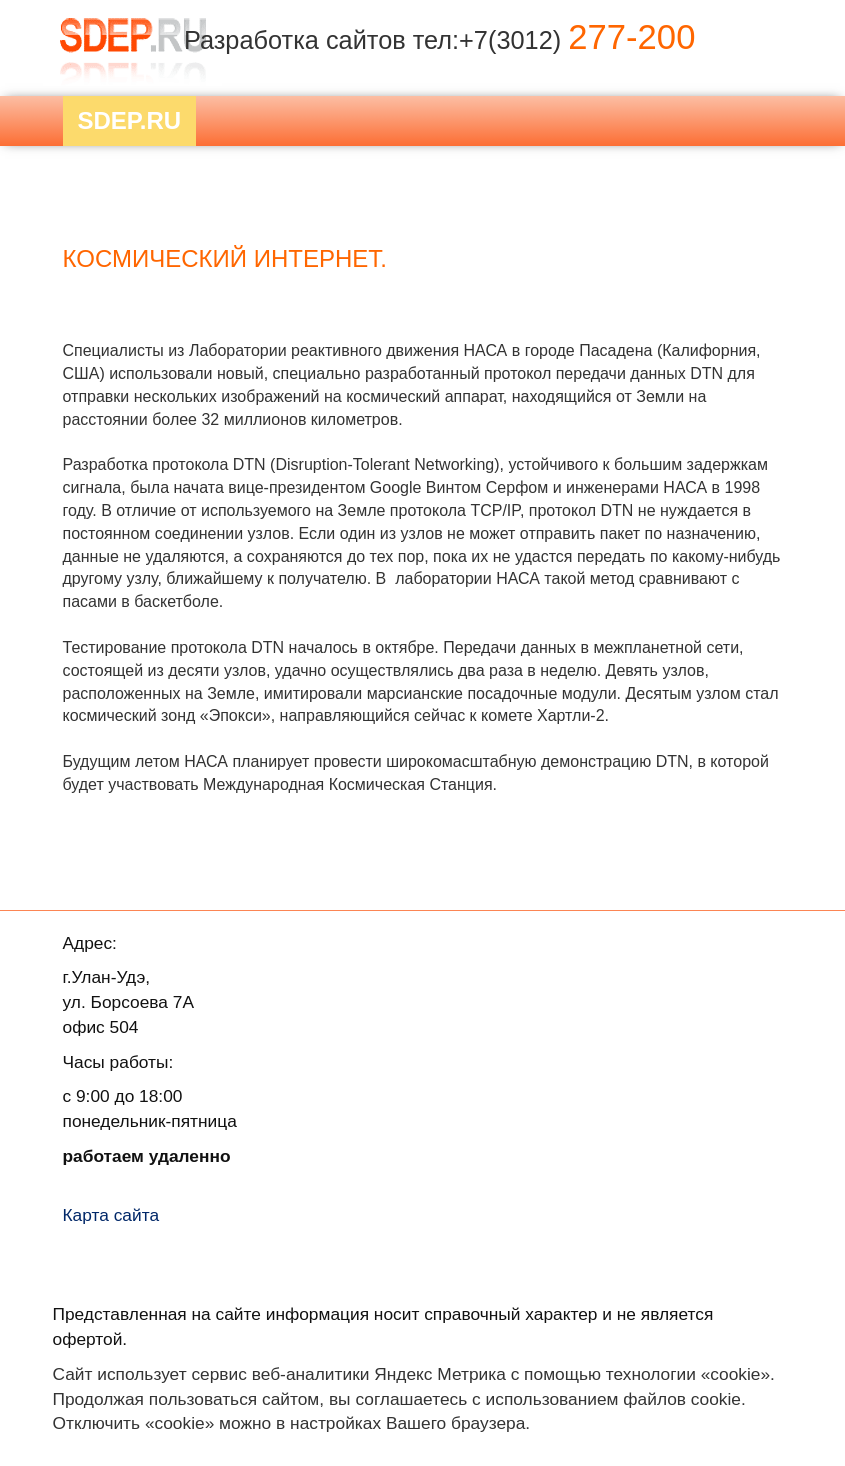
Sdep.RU (130, 120)
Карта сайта (111, 1215)
